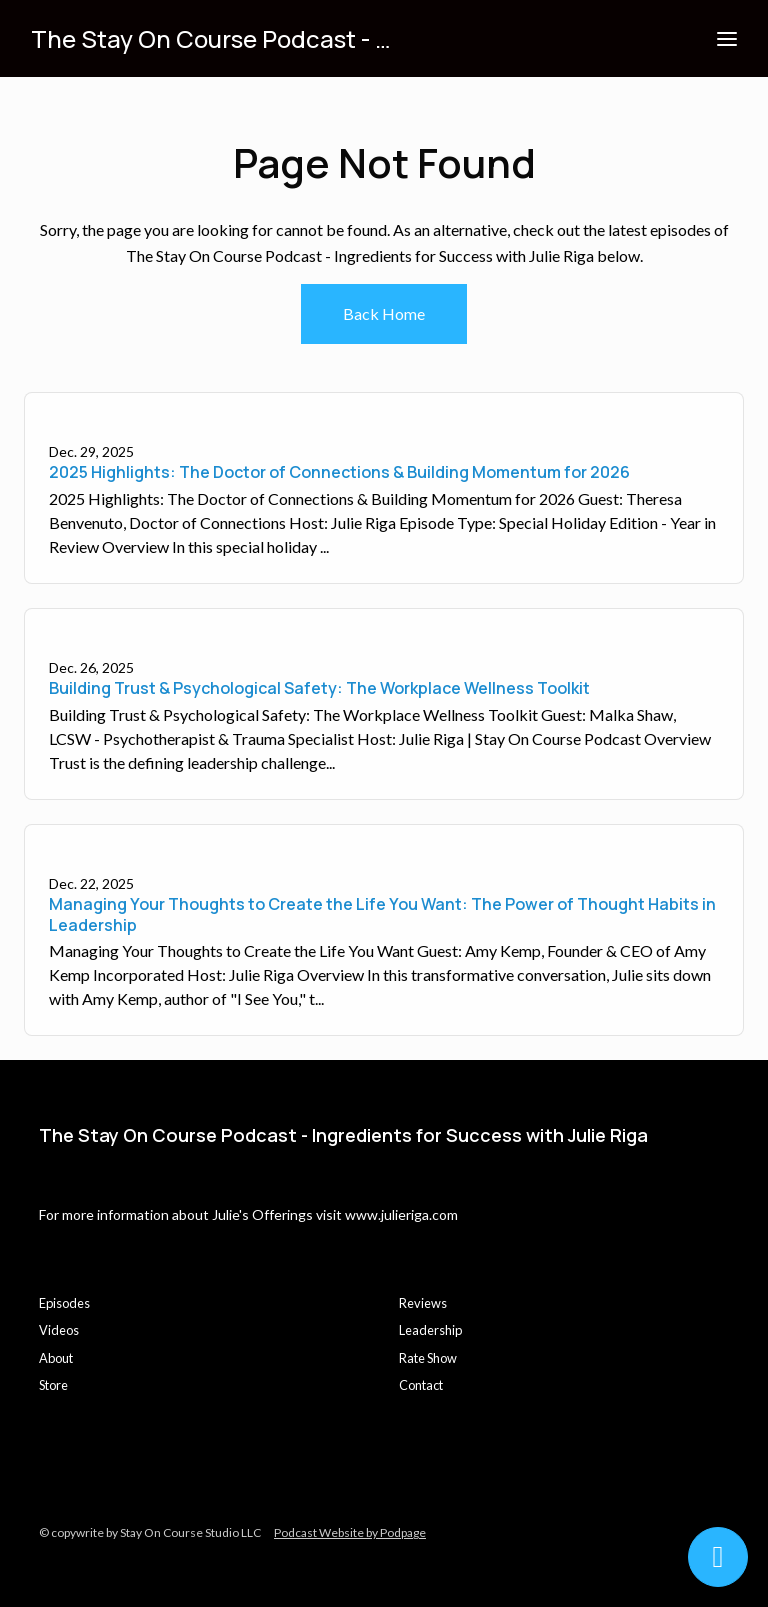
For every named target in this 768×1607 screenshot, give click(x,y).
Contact (421, 1385)
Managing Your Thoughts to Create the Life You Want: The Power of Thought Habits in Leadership (382, 914)
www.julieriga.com (401, 1214)
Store (53, 1385)
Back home (384, 313)
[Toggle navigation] (727, 38)
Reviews (423, 1303)
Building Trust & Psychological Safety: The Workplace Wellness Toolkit (319, 688)
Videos (59, 1330)
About (56, 1358)
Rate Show (428, 1358)
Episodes (64, 1303)
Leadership (430, 1330)
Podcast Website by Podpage (350, 1532)
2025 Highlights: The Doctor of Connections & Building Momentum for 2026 (339, 472)
